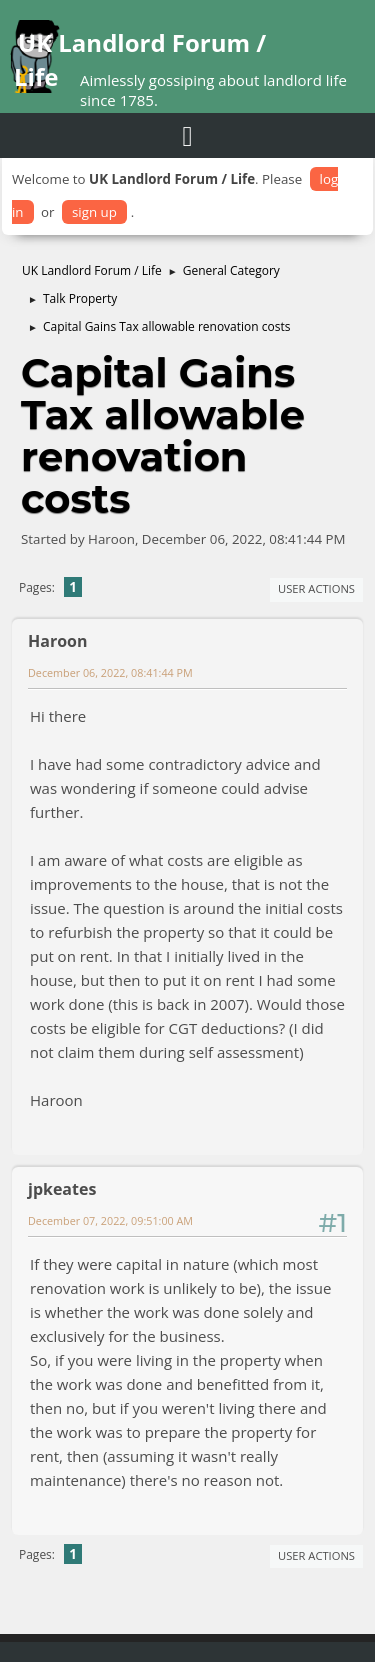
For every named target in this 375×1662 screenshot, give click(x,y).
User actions (316, 588)
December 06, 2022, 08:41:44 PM (110, 672)
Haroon (57, 641)
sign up (94, 212)
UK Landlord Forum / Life (140, 59)
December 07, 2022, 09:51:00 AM (110, 1220)
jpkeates (62, 1189)
